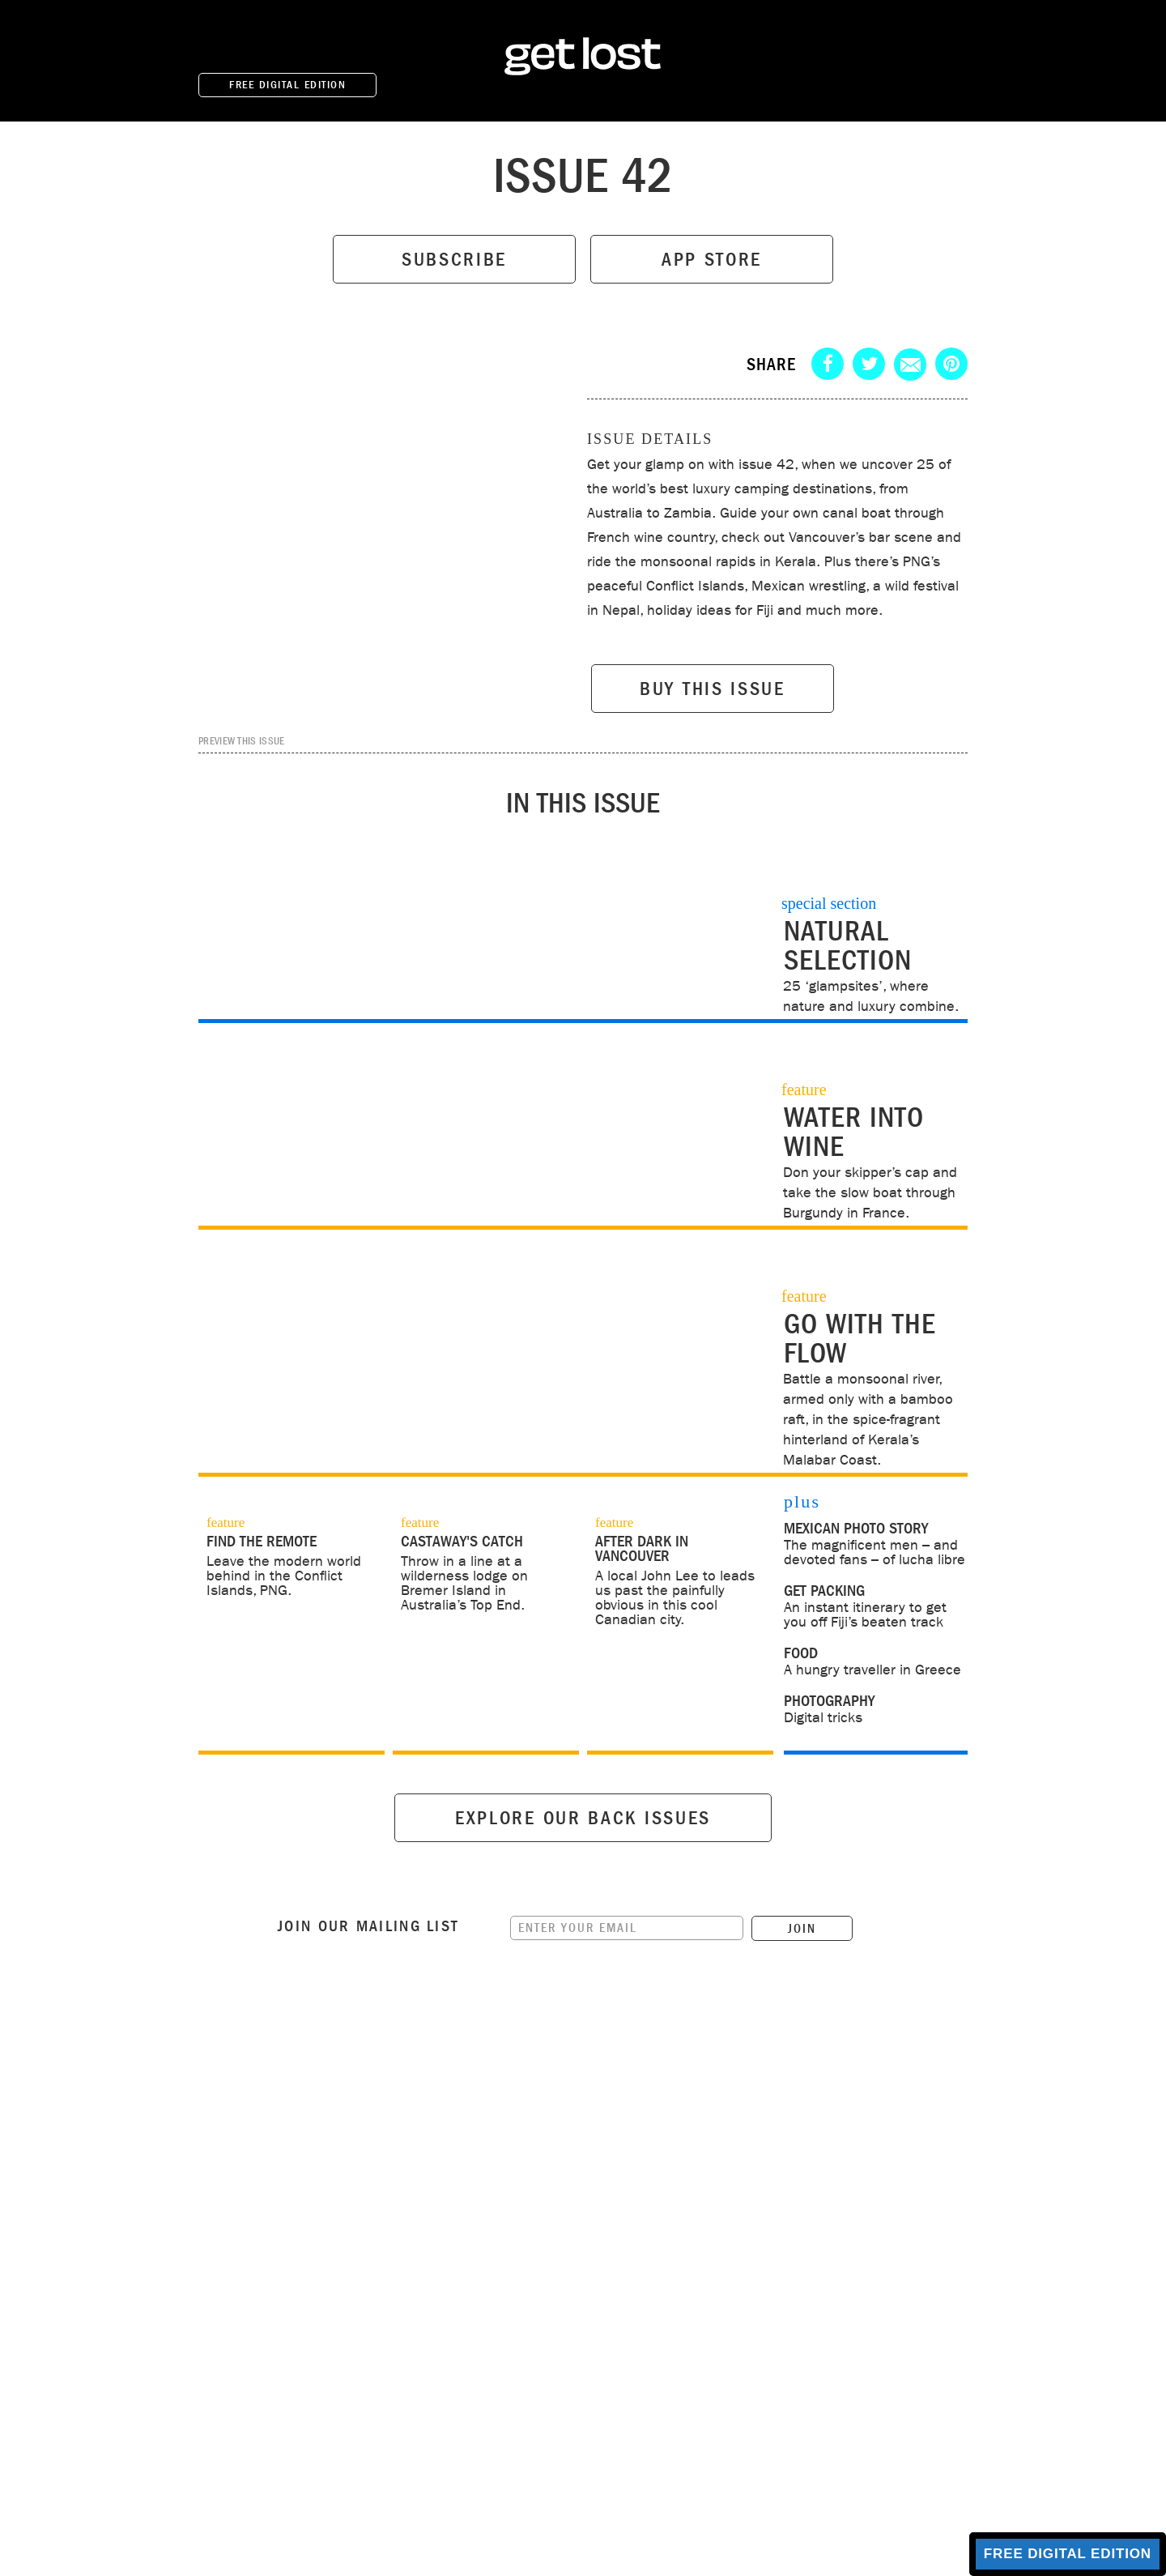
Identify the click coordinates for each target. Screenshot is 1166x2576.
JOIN (802, 1990)
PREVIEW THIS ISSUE (241, 740)
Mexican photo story (856, 1528)
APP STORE (712, 260)
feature (225, 1522)
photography (829, 1701)
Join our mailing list (368, 1988)
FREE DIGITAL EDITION (287, 85)
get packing (824, 1591)
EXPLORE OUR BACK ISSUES (583, 1880)
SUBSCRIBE (454, 260)
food (801, 1653)
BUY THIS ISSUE (712, 689)
